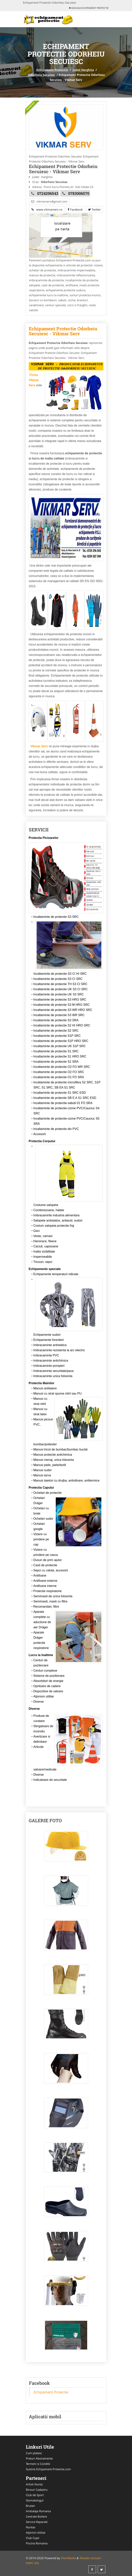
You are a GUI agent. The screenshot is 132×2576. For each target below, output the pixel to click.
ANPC (29, 2563)
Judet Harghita (83, 70)
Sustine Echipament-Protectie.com (48, 2469)
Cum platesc (34, 2453)
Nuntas (30, 2527)
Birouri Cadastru (37, 2489)
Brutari (30, 2505)
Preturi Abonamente (39, 2458)
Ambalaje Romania (38, 2511)
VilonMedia (68, 2558)
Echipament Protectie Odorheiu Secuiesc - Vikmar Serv (63, 331)
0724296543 (47, 193)
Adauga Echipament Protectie (89, 8)
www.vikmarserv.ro (46, 209)
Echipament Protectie (52, 70)
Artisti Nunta (34, 2484)
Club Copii (32, 2538)
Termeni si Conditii (38, 2463)
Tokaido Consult (90, 2558)
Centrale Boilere (36, 2516)
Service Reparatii (37, 2521)
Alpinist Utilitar (36, 2532)
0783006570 (78, 193)
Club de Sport (35, 2495)
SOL (36, 2563)
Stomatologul (34, 2500)
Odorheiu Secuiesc (41, 75)
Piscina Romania (37, 2543)
